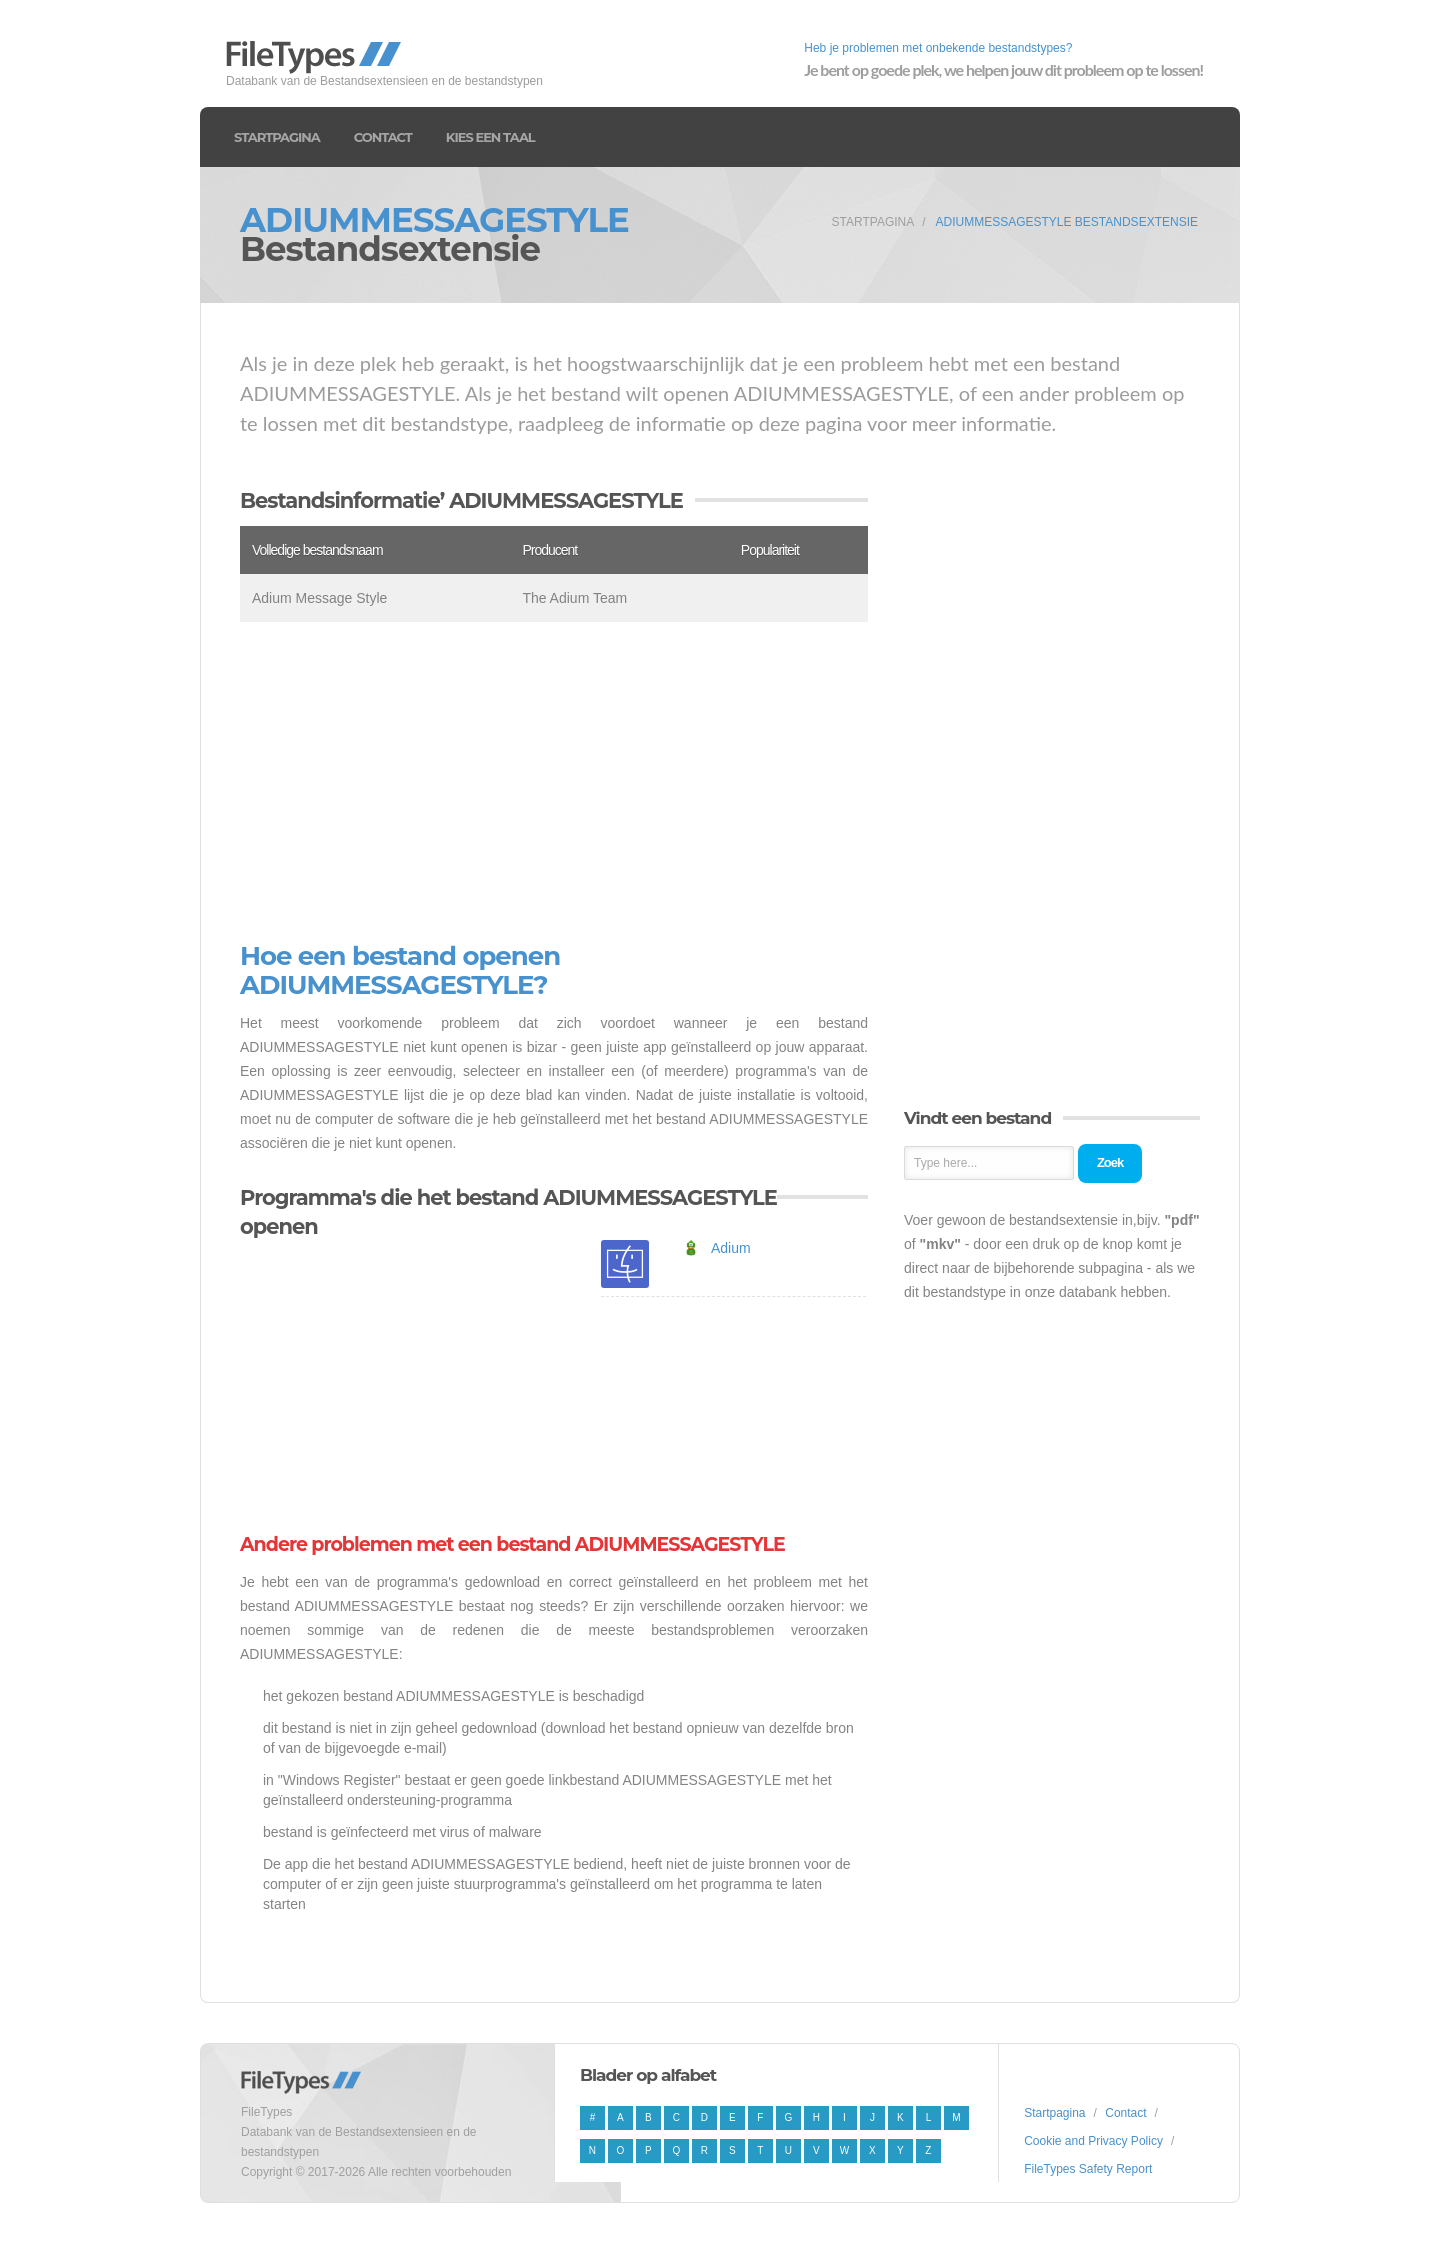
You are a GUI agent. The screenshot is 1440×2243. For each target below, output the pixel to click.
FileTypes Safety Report (1088, 2169)
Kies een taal (490, 137)
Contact (383, 137)
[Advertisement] (554, 782)
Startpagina (277, 137)
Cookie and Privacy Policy (1093, 2141)
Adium (731, 1248)
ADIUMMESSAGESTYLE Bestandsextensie (1066, 222)
